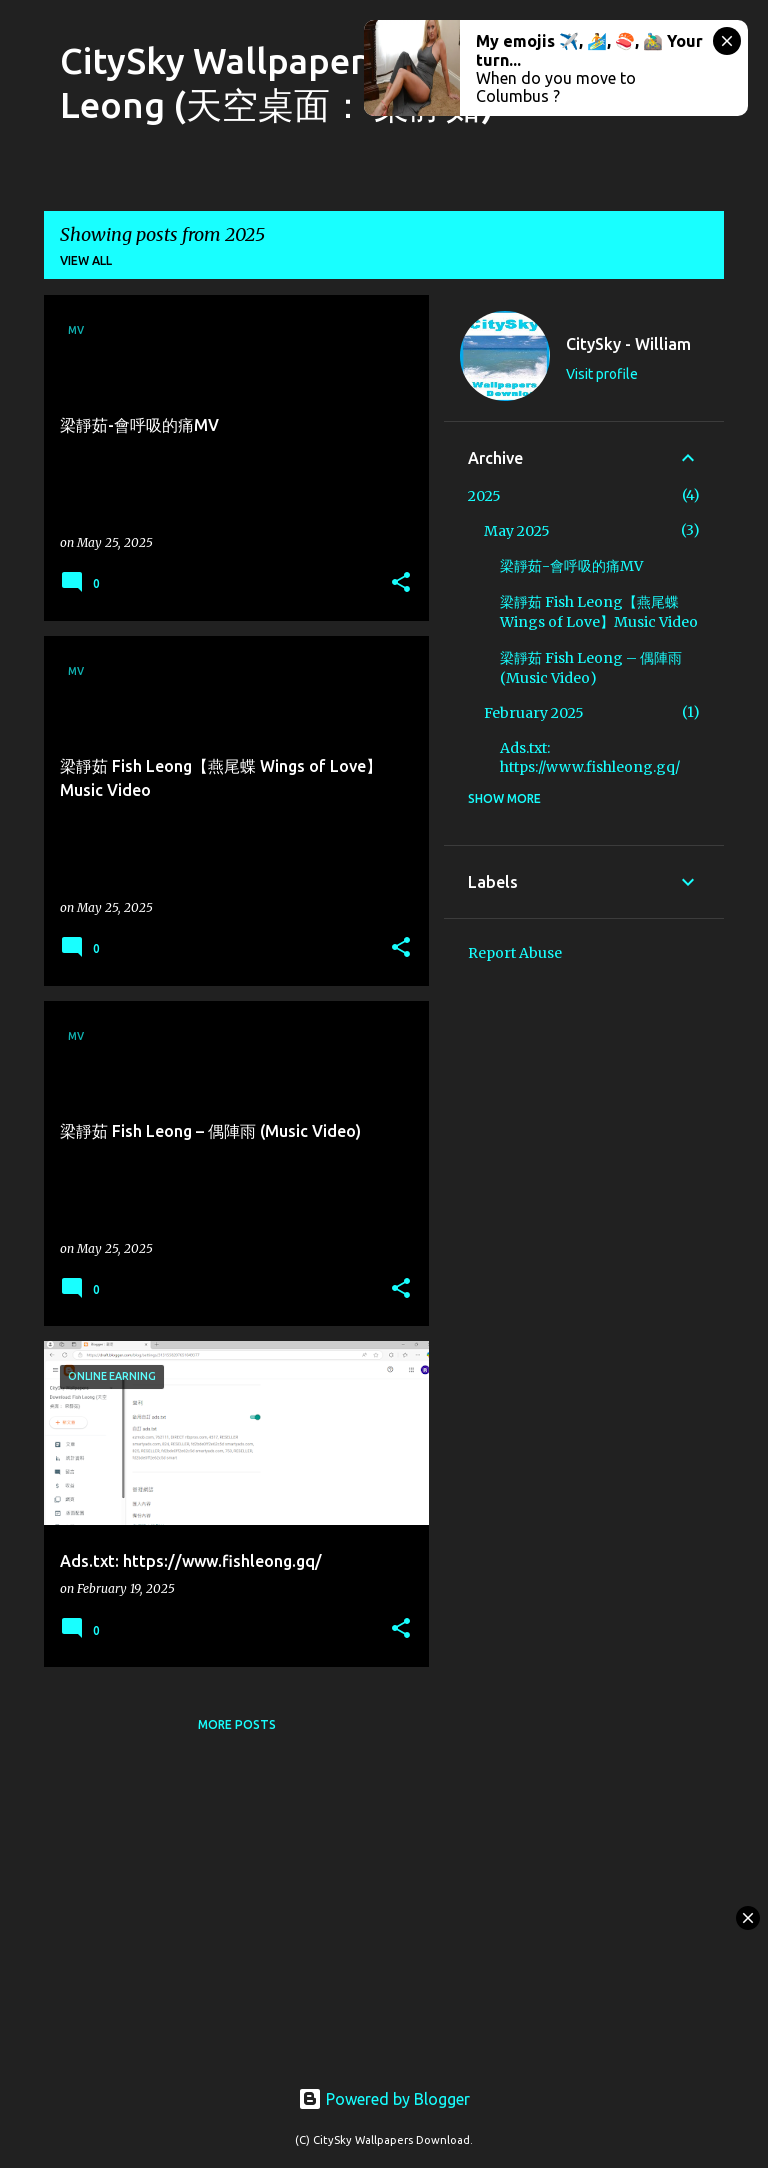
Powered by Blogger (384, 2099)
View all (86, 260)
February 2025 (534, 713)
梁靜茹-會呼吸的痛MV (571, 566)
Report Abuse (515, 953)
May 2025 (517, 531)
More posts (237, 1724)
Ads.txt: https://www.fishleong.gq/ (590, 757)
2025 (484, 496)
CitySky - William (628, 344)
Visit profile (602, 374)
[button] (401, 583)
